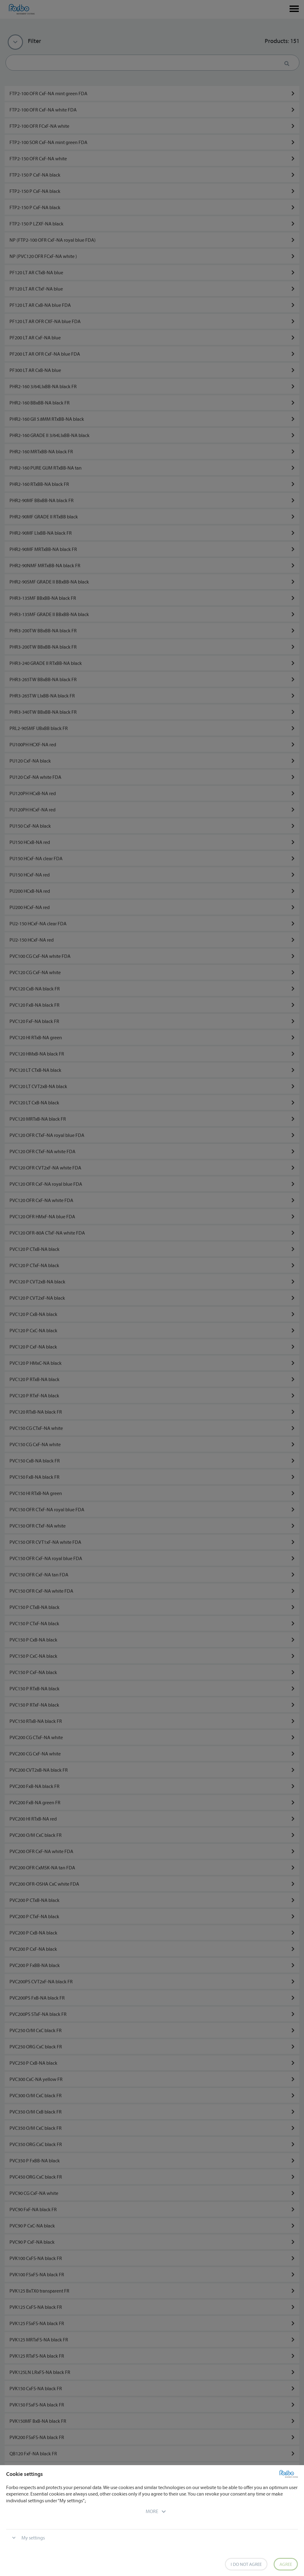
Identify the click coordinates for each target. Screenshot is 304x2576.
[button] (152, 2511)
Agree (285, 2564)
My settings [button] (33, 2538)
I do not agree (246, 2564)
